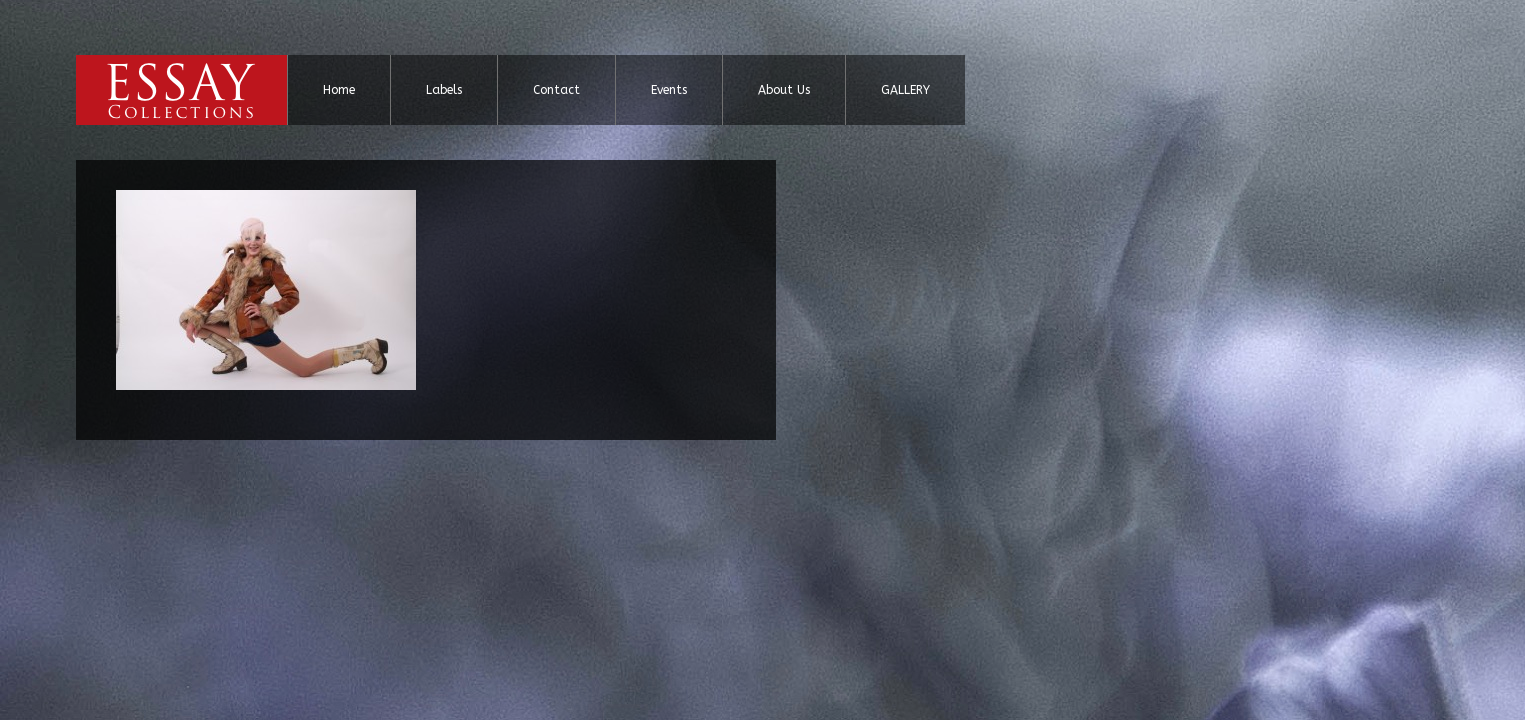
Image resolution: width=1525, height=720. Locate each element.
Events (669, 90)
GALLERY (905, 90)
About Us (784, 90)
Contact (556, 90)
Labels (444, 90)
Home (339, 90)
